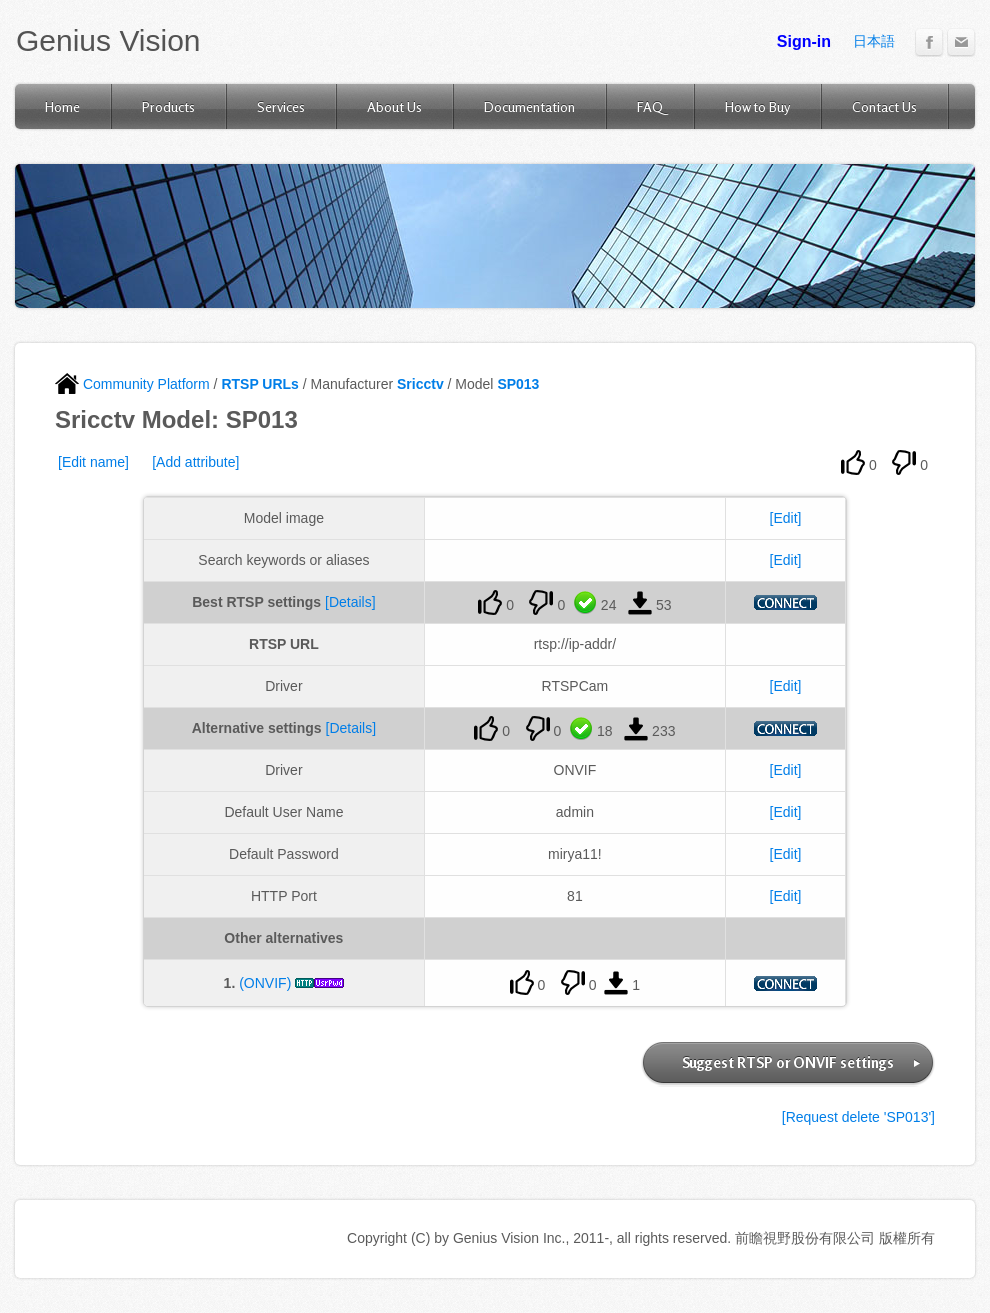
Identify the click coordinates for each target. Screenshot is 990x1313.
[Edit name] (93, 462)
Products (168, 106)
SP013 (518, 384)
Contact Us (884, 106)
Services (281, 106)
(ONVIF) (265, 983)
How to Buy (757, 106)
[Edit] (786, 518)
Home (62, 106)
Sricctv (420, 384)
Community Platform (132, 384)
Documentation (529, 106)
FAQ (650, 106)
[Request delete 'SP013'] (858, 1117)
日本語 (874, 41)
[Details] (350, 602)
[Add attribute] (195, 462)
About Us (394, 106)
